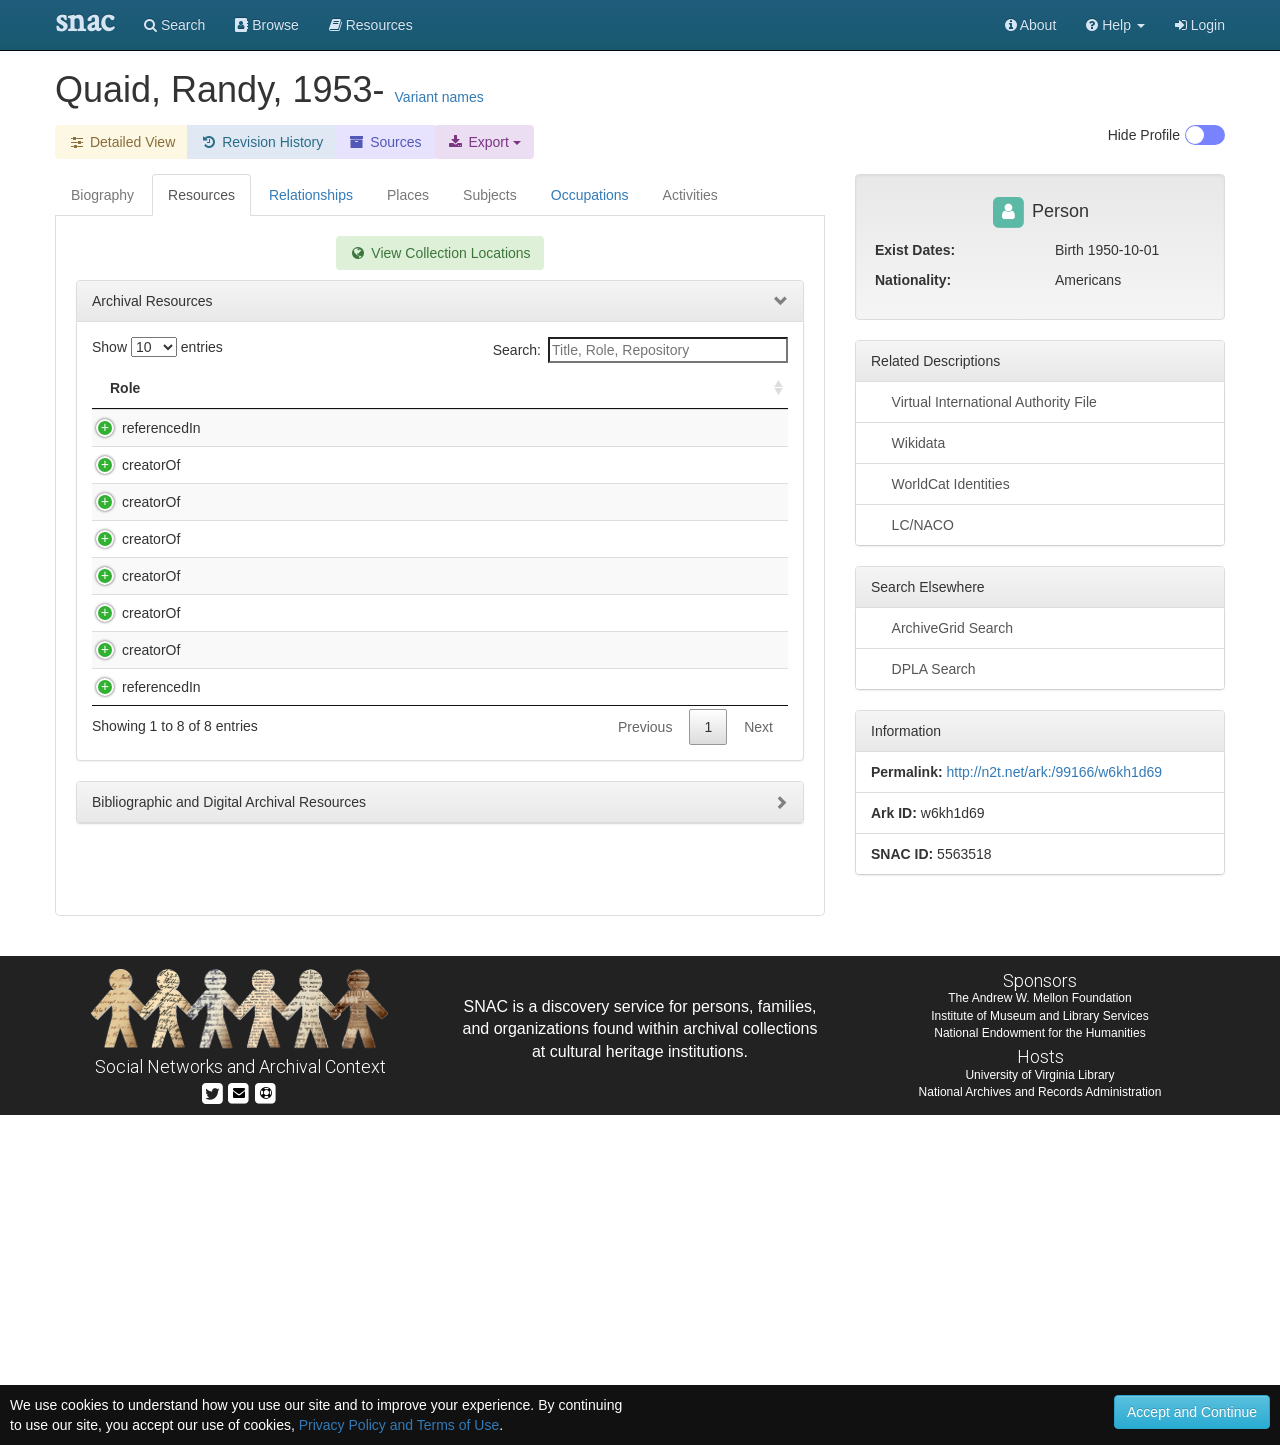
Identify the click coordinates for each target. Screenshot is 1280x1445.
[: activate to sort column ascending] (770, 388)
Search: (640, 350)
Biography (102, 195)
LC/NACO (912, 524)
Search (174, 25)
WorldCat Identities (940, 483)
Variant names (439, 97)
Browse (267, 25)
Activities (690, 195)
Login (1200, 25)
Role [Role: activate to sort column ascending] (125, 388)
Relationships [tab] (311, 195)
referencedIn (141, 428)
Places (408, 195)
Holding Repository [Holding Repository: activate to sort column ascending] (620, 388)
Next (758, 1107)
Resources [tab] (201, 195)
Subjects (490, 195)
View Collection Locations (439, 253)
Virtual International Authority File (984, 401)
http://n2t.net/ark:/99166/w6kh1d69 (1054, 772)
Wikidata (908, 442)
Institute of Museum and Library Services (1039, 1345)
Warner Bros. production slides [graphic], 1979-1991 (362, 1047)
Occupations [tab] (590, 195)
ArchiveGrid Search (942, 627)
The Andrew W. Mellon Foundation (1039, 1328)
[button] (1115, 25)
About (1031, 25)
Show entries (157, 347)
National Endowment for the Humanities (1039, 1362)
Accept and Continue (1192, 1412)
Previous (645, 1107)
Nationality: (913, 280)
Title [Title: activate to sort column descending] (223, 388)
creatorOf (131, 485)
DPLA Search (923, 668)
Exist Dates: (915, 250)
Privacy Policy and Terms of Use (399, 1425)
